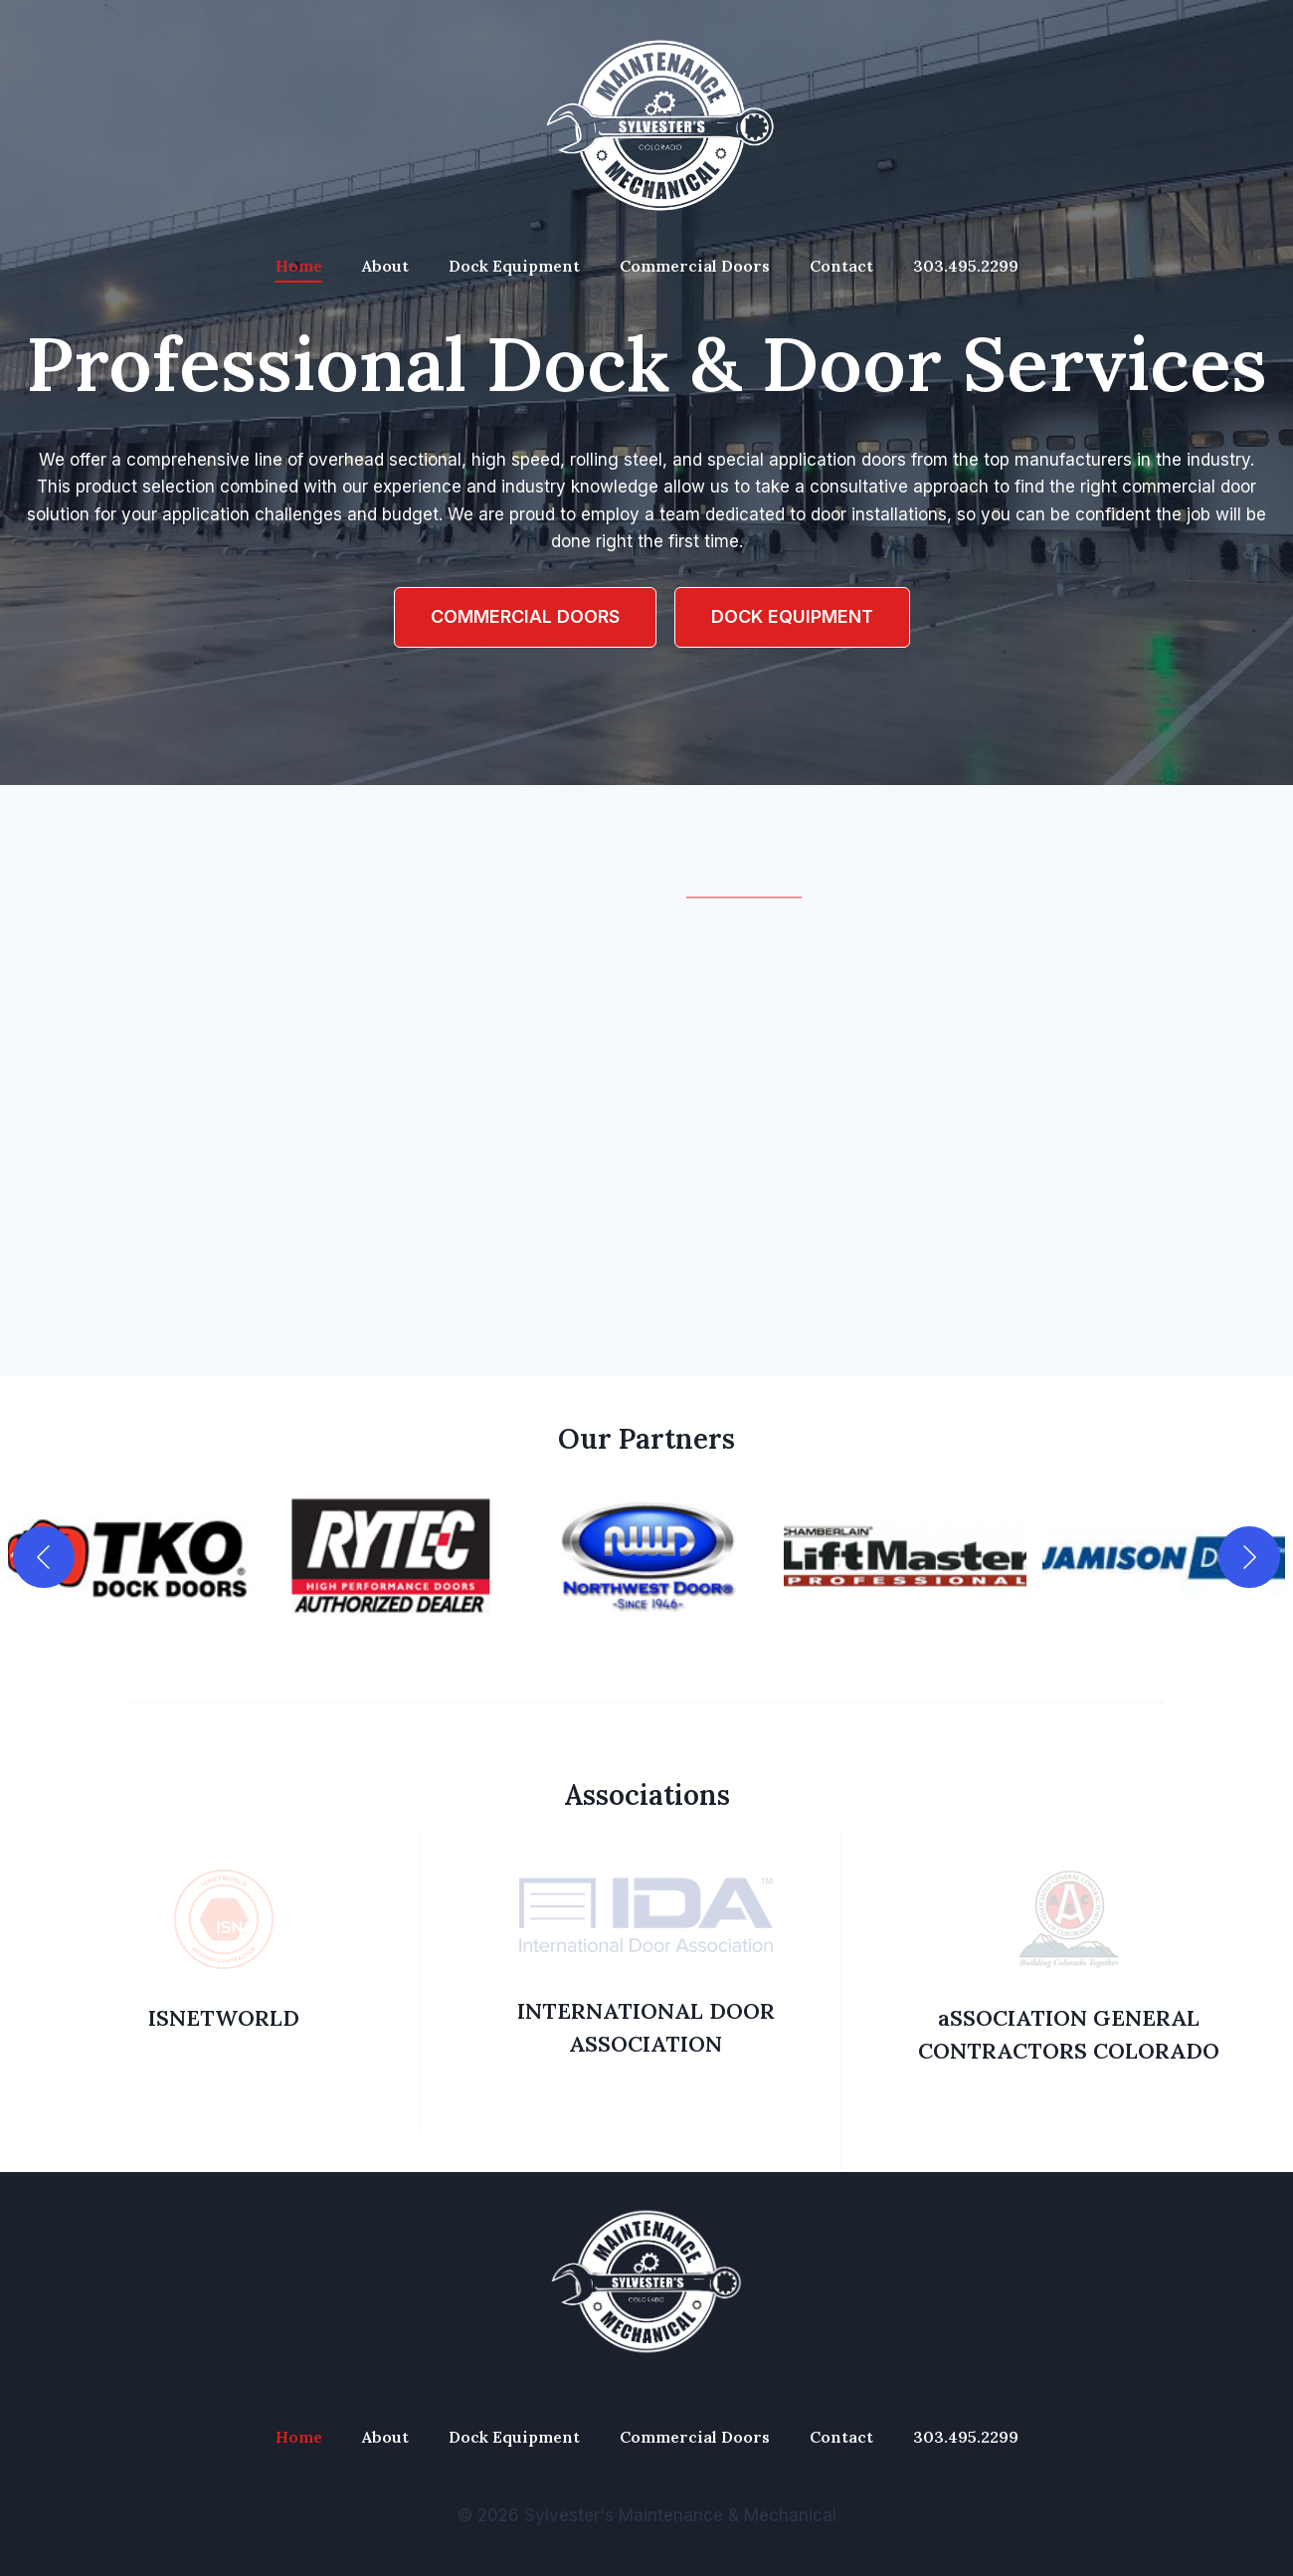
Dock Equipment (514, 266)
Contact (841, 266)
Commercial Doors (695, 266)
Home (299, 266)
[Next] (1249, 1557)
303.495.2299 (965, 266)
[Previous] (44, 1557)
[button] (129, 1557)
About (385, 266)
